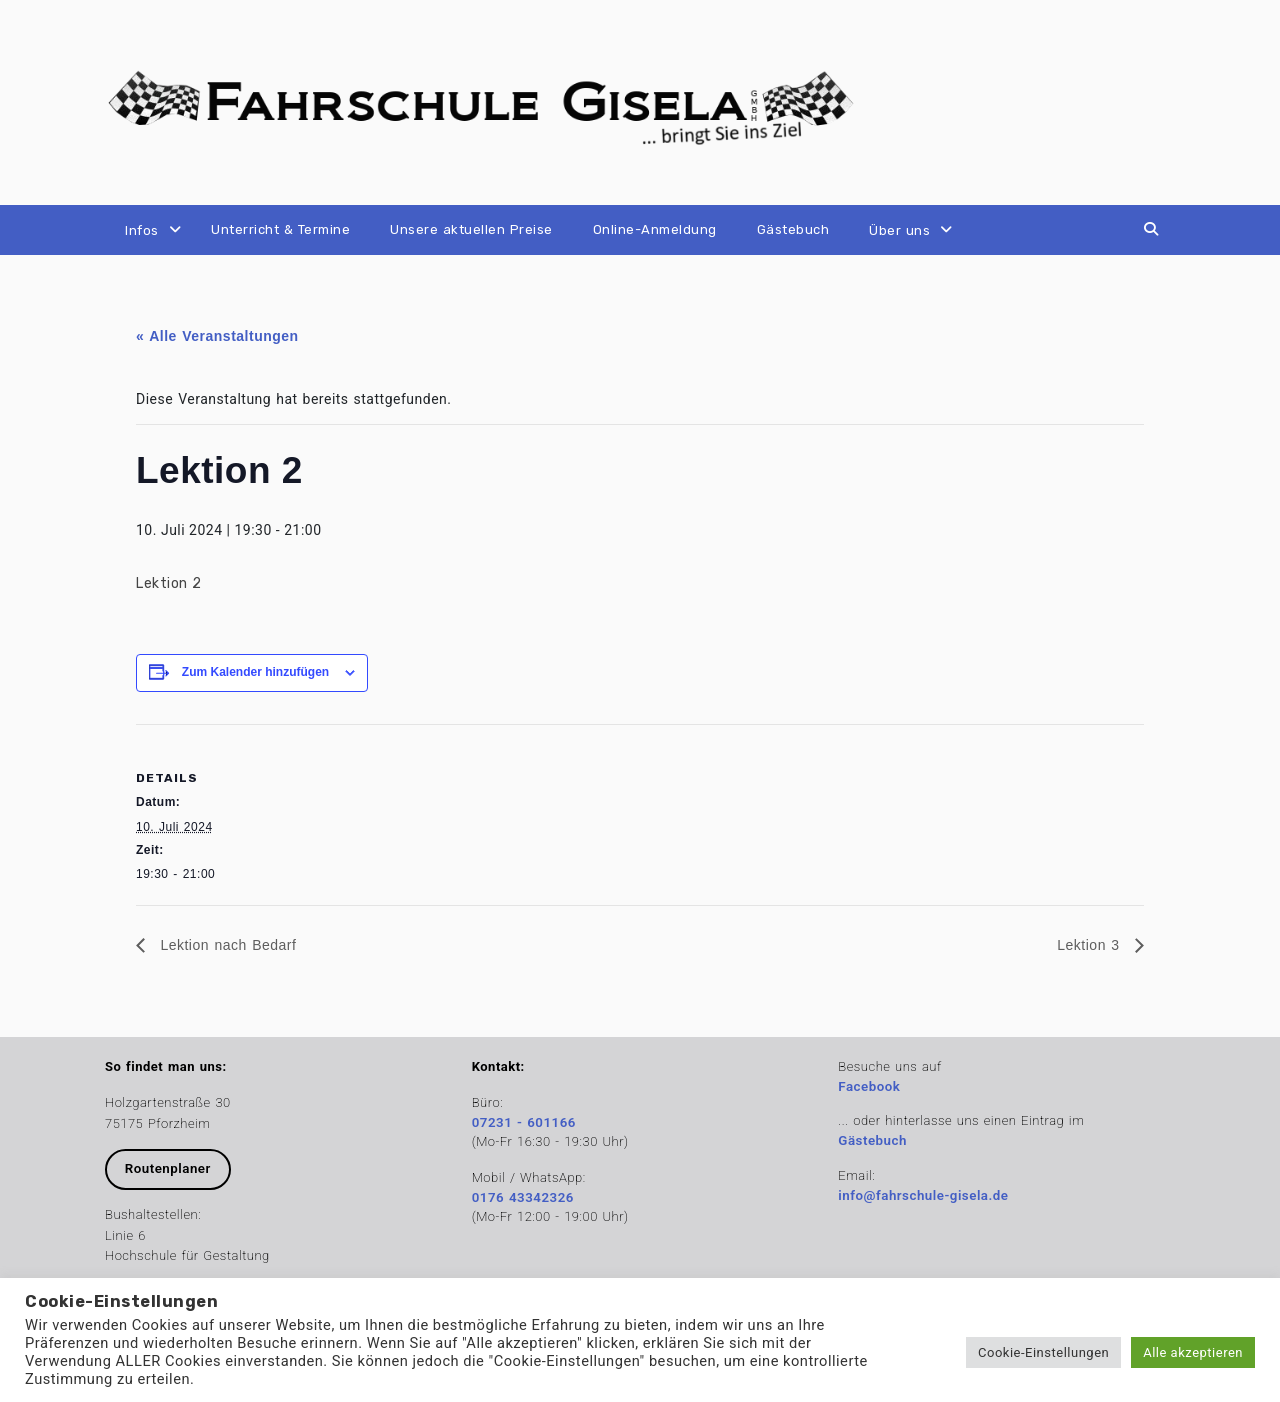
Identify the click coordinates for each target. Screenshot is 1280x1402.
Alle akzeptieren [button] (1193, 1352)
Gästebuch (793, 229)
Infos (142, 230)
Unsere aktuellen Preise (471, 229)
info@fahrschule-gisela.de (923, 1195)
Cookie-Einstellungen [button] (1043, 1352)
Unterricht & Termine (280, 229)
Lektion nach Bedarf (225, 945)
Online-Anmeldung (655, 229)
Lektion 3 (1091, 945)
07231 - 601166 (524, 1122)
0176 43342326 (523, 1197)
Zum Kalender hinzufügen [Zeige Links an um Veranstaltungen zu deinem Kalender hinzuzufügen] (255, 672)
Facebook (869, 1086)
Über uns (899, 230)
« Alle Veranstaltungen (217, 336)
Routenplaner (168, 1168)
